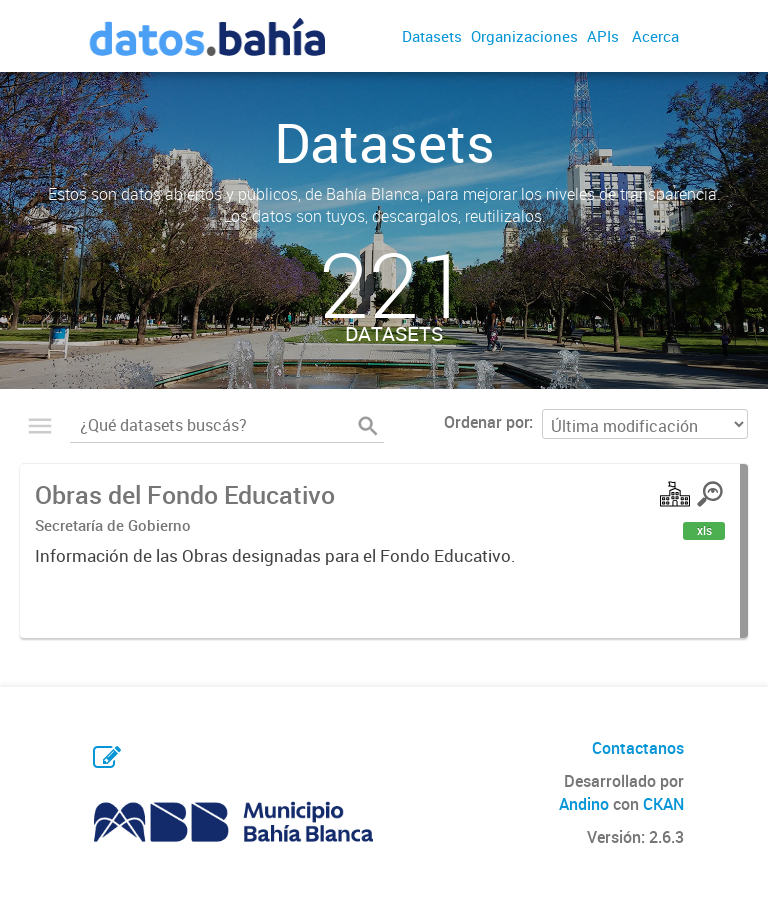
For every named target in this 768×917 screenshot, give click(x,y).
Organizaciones (524, 36)
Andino (584, 804)
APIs (603, 36)
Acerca (655, 36)
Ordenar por (486, 422)
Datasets (432, 36)
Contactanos (638, 748)
